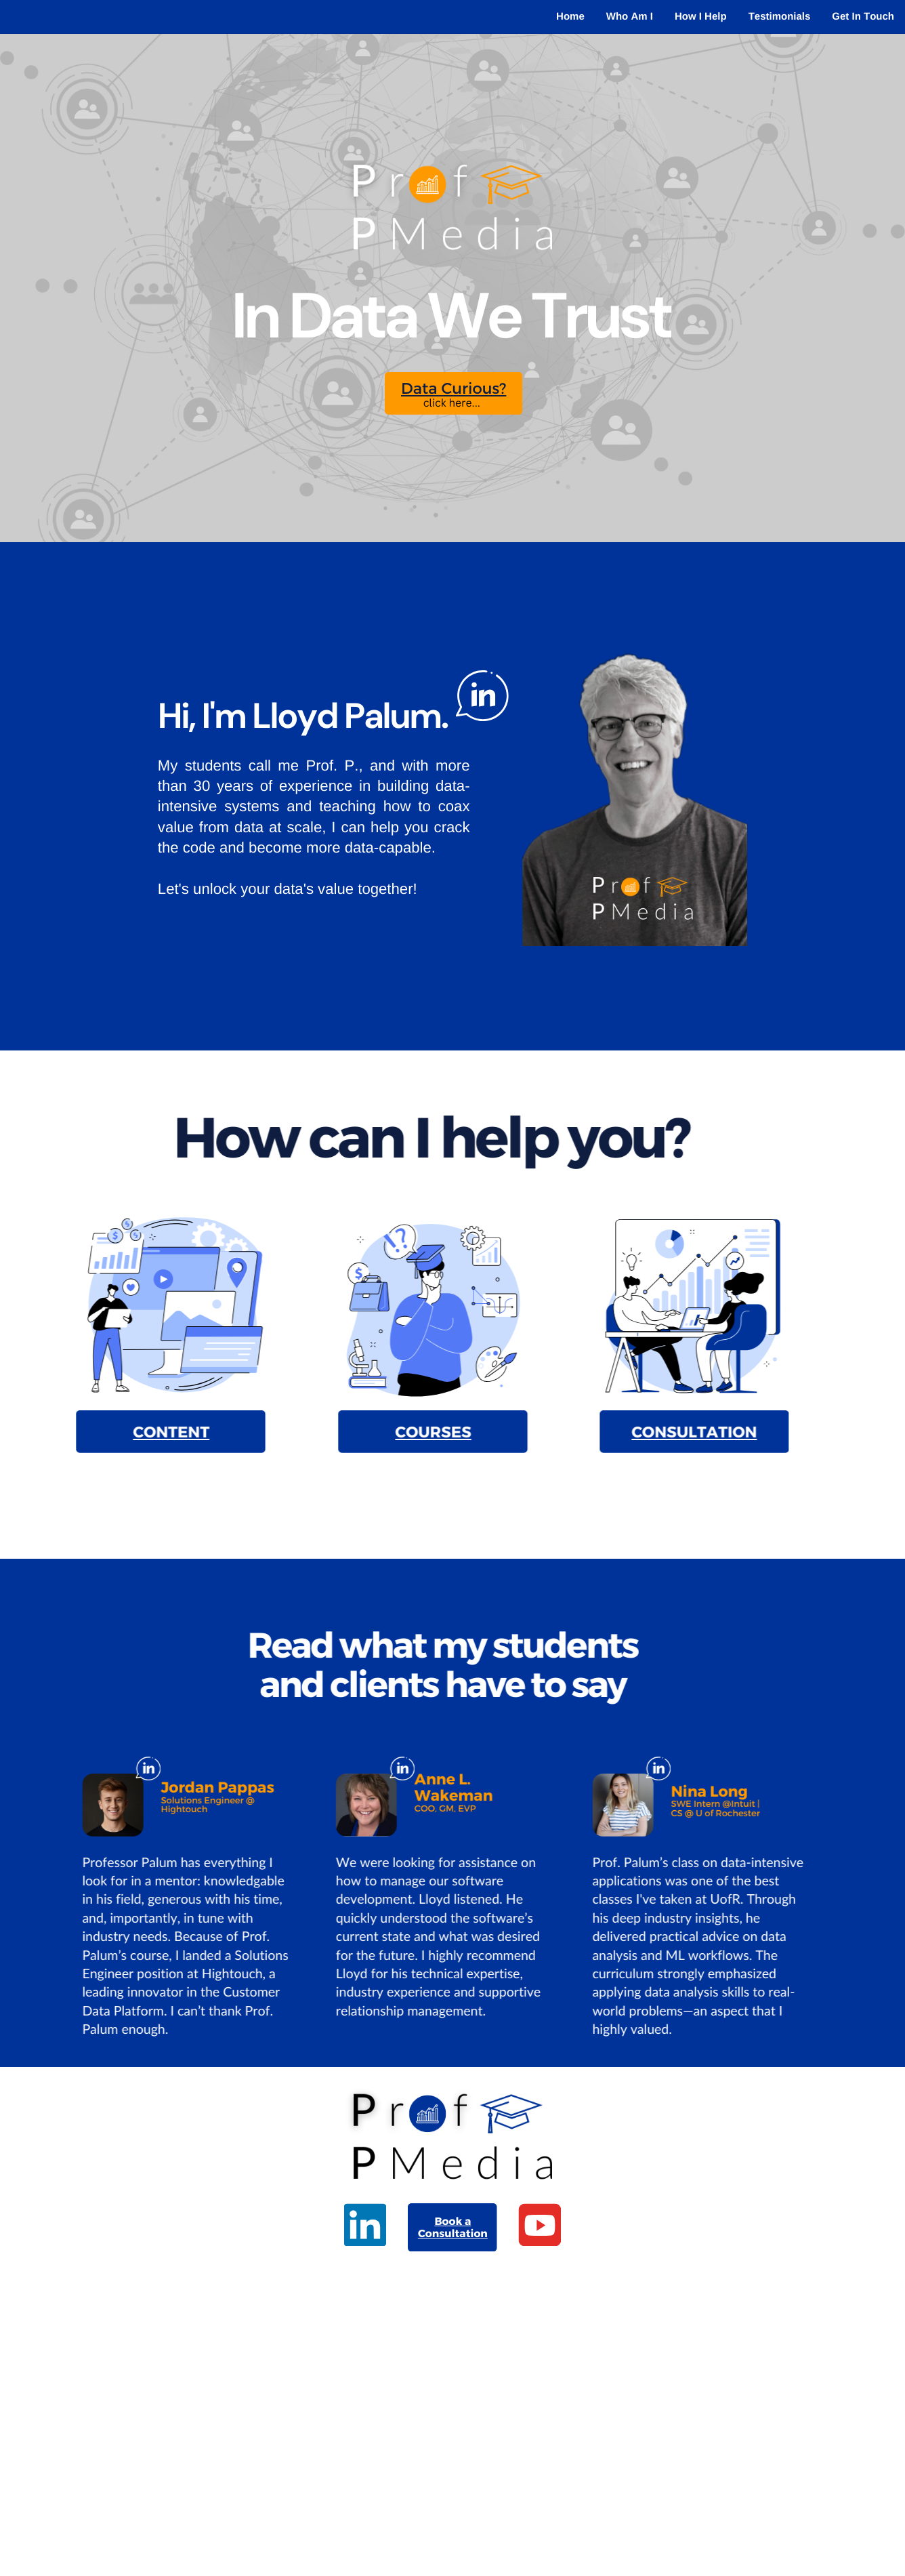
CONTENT (154, 1432)
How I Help (701, 16)
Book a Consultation (453, 2227)
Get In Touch (863, 16)
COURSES (416, 1432)
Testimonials (780, 16)
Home (570, 16)
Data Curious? (453, 388)
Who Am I (629, 16)
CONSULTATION (677, 1432)
